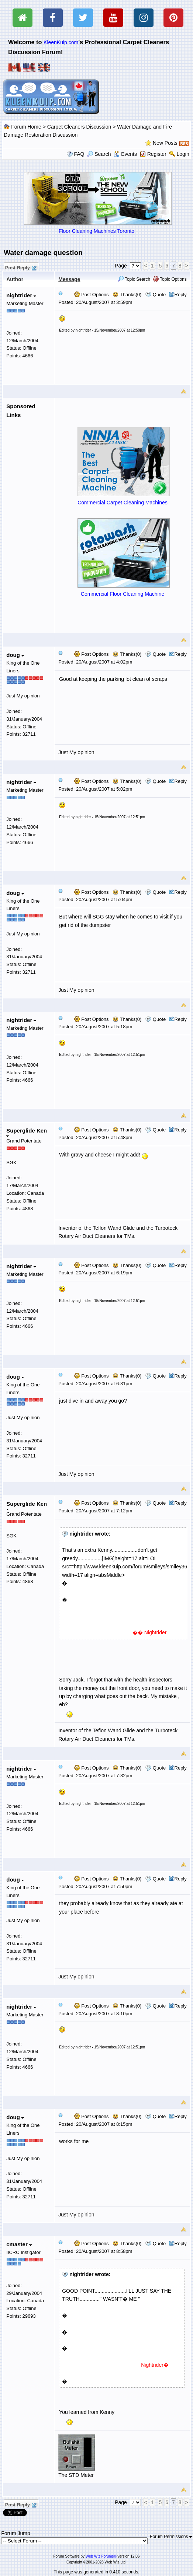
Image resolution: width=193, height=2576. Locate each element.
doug (15, 655)
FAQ (79, 154)
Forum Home (26, 127)
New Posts (165, 143)
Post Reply (20, 267)
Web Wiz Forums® (101, 2556)
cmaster (19, 2244)
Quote (159, 294)
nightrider (21, 295)
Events (125, 154)
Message (69, 279)
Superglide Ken (26, 1132)
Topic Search (134, 279)
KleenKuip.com (61, 42)
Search (99, 154)
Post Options (91, 294)
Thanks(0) (127, 294)
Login (183, 154)
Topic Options (170, 279)
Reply (181, 294)
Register (156, 154)
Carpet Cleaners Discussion (79, 127)
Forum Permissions (171, 2536)
